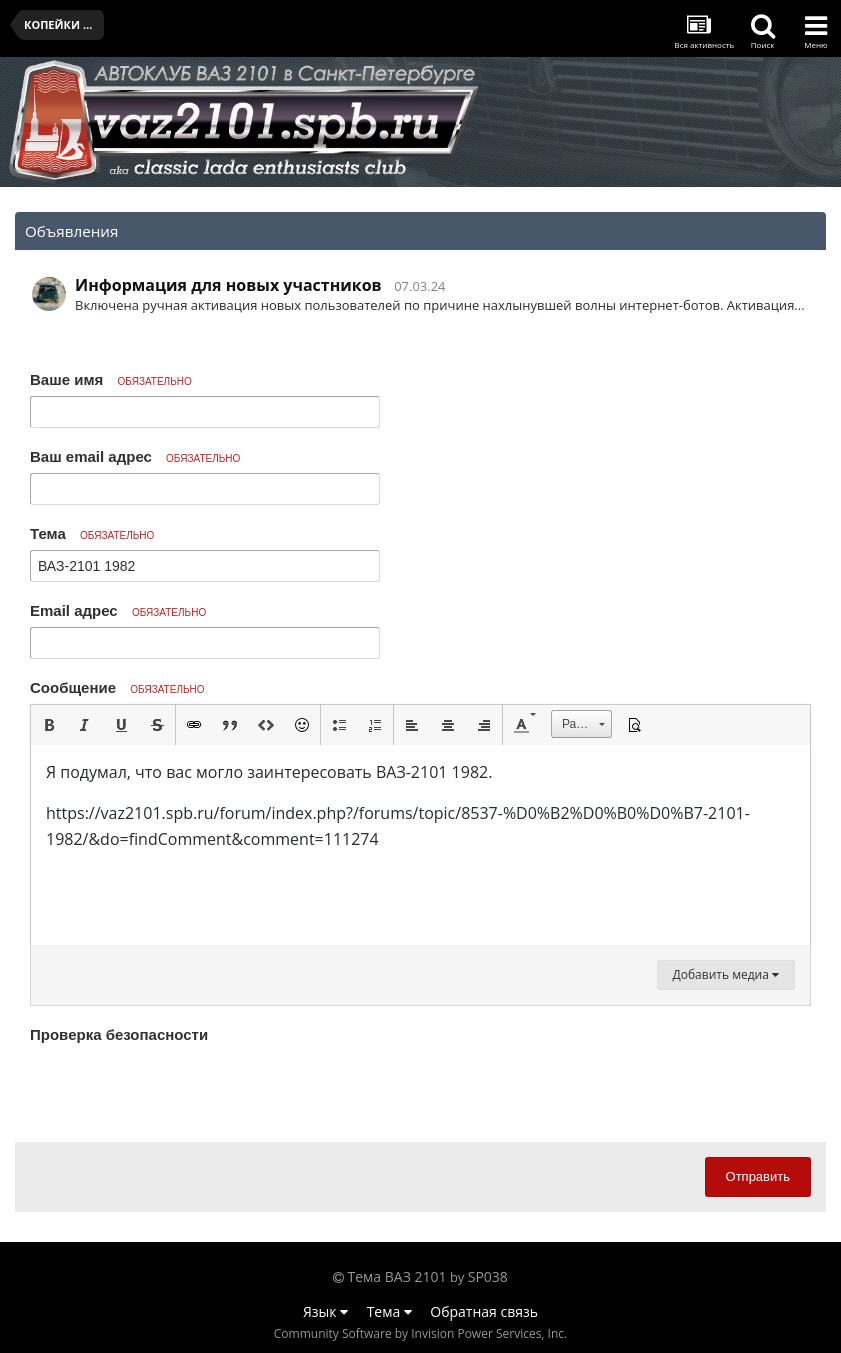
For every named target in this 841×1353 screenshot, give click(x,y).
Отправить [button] (758, 1176)
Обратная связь (484, 1311)
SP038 (488, 1276)
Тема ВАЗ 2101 (397, 1276)
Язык (325, 1311)
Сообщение (117, 687)
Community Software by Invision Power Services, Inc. (420, 1333)
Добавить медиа (726, 974)
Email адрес (118, 610)
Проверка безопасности (119, 1034)
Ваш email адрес (135, 456)
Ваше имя (111, 379)
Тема (92, 533)
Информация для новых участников (228, 285)
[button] (49, 725)
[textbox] (420, 845)
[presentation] (182, 1088)
